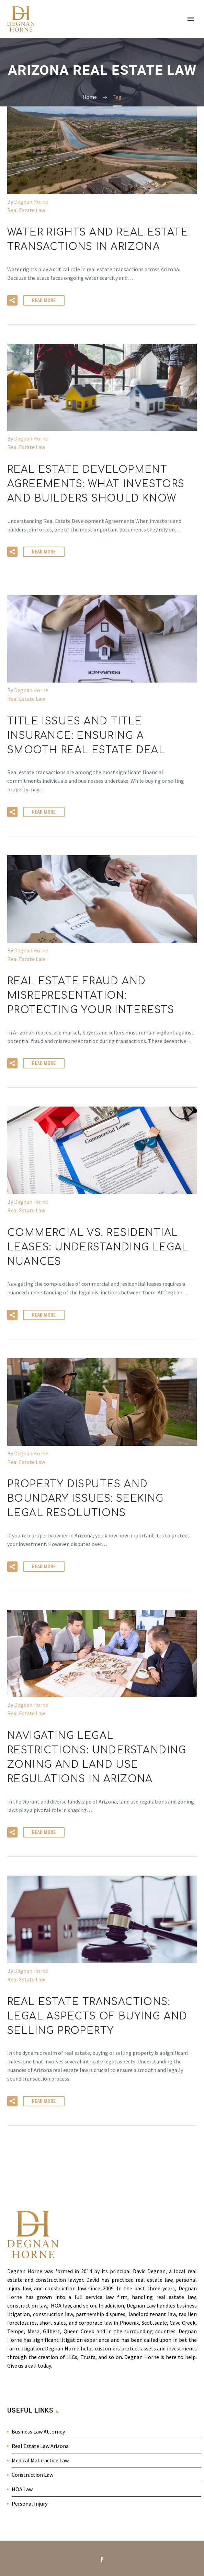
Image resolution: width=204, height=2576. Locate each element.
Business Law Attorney (38, 2431)
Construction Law (32, 2474)
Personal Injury (29, 2503)
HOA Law (22, 2489)
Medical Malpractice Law (40, 2460)
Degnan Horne (31, 201)
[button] (12, 300)
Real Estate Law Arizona (40, 2445)
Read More (44, 300)
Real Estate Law (26, 210)
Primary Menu (191, 19)
